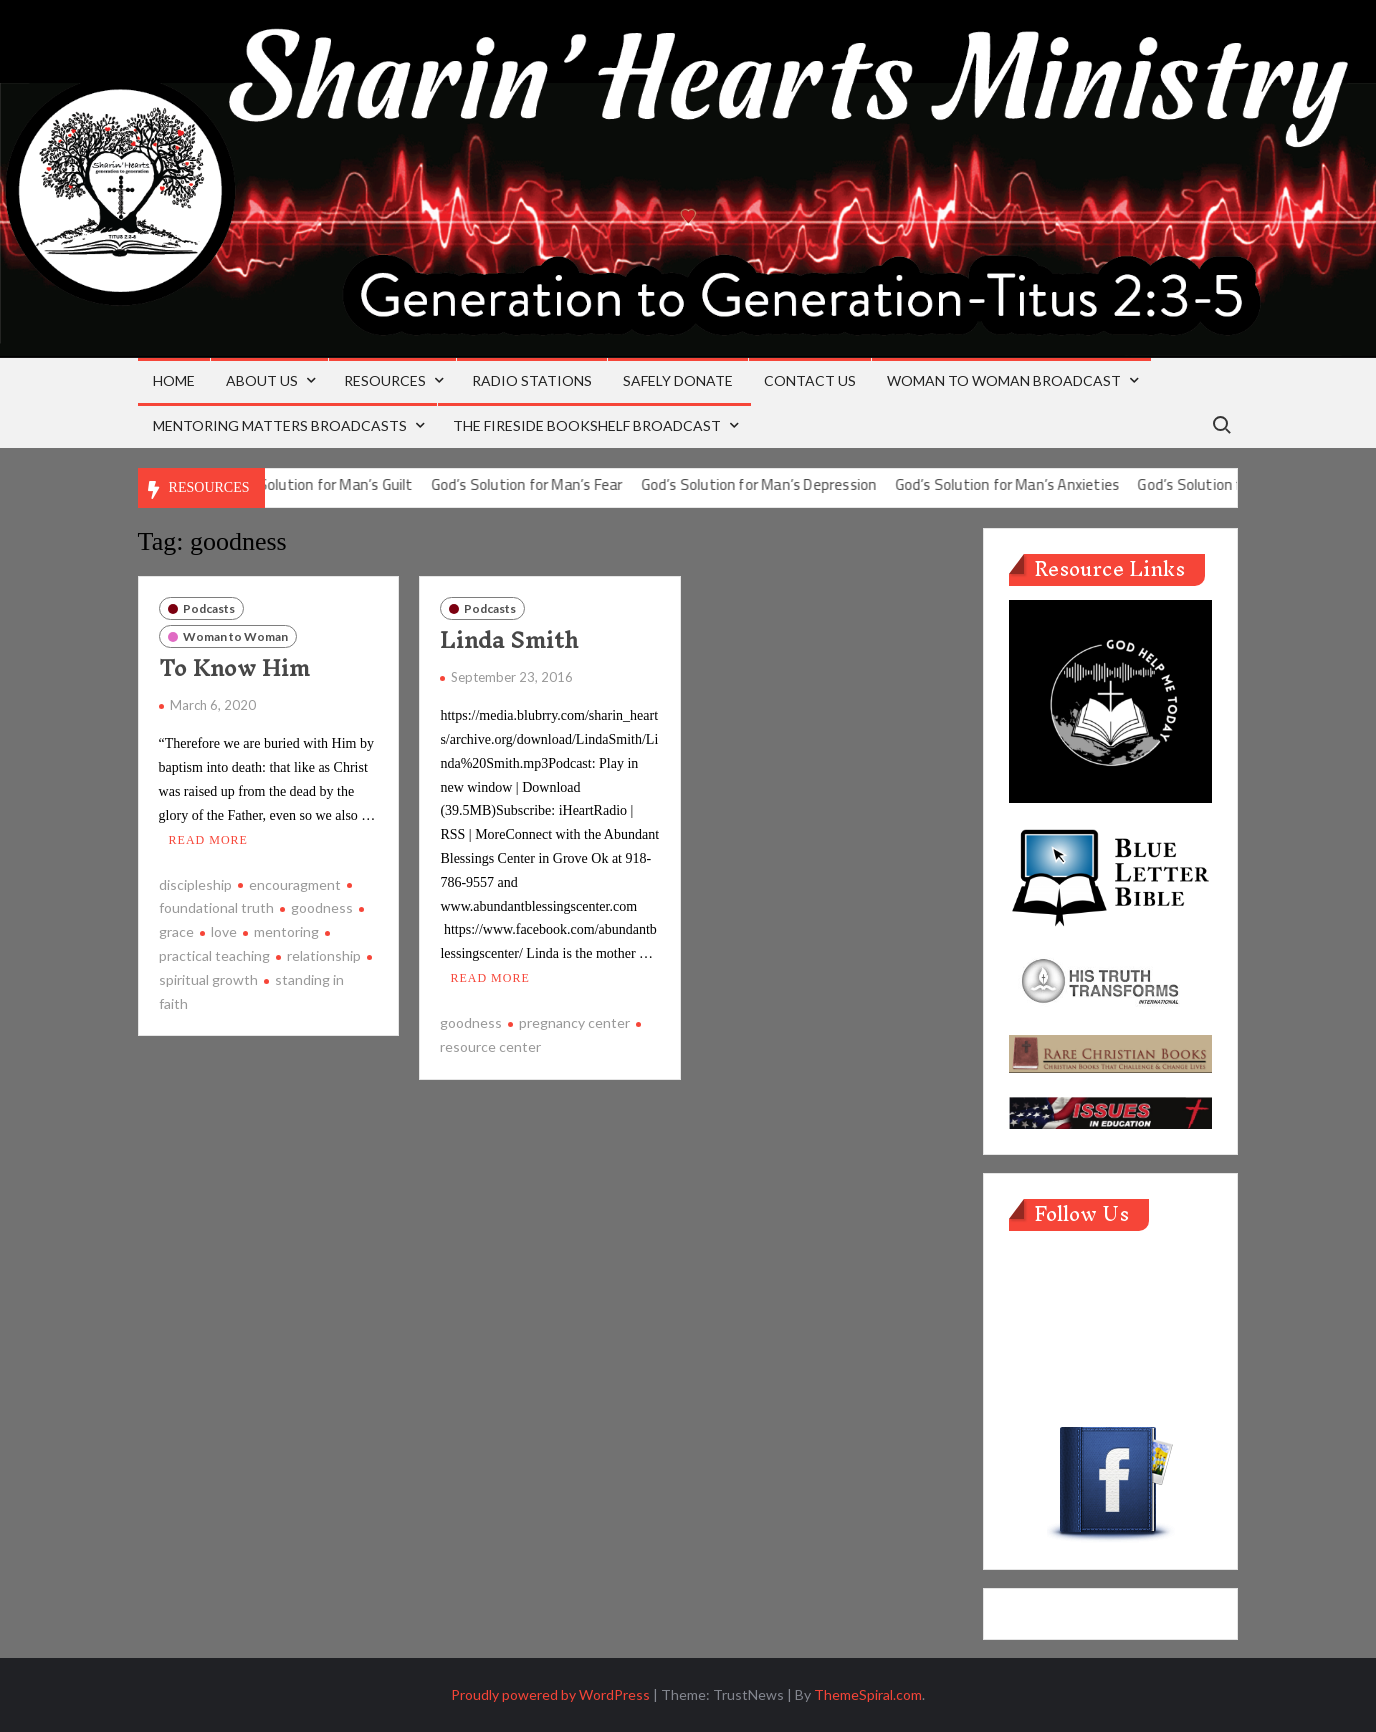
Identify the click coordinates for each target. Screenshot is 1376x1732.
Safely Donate (678, 380)
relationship (324, 955)
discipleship (195, 883)
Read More (208, 839)
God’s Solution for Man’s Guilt (341, 484)
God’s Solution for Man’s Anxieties (1032, 484)
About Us (262, 380)
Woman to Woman (235, 636)
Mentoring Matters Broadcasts (280, 425)
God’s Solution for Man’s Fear (552, 484)
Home (174, 380)
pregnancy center (574, 1022)
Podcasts (209, 608)
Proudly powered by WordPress (550, 1694)
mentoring (286, 931)
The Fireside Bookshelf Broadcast (587, 425)
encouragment (295, 883)
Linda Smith (509, 640)
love (224, 931)
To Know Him (234, 668)
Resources (385, 380)
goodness (322, 907)
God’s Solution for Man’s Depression (784, 484)
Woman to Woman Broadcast (1004, 380)
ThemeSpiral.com (868, 1694)
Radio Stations (532, 380)
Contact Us (810, 380)
